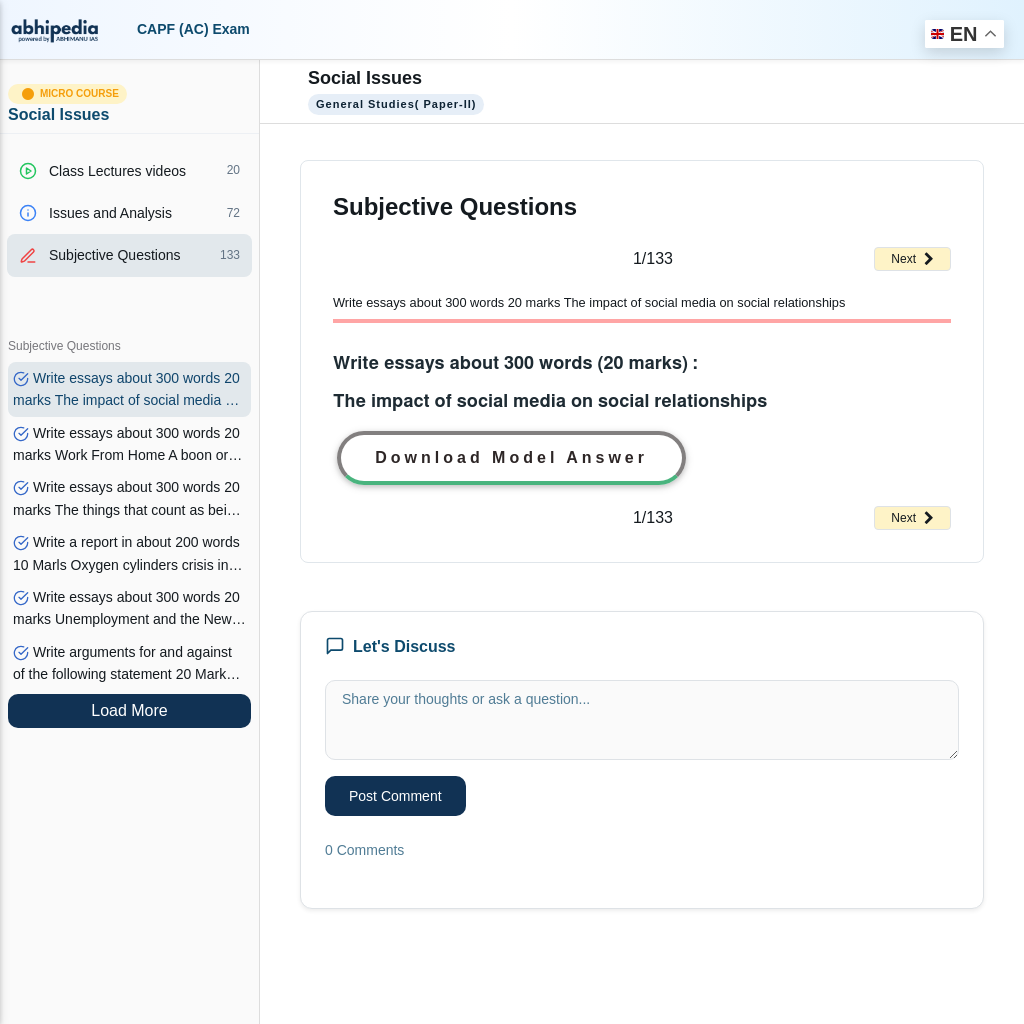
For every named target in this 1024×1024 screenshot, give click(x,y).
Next (912, 259)
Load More (129, 710)
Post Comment (395, 796)
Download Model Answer (511, 457)
